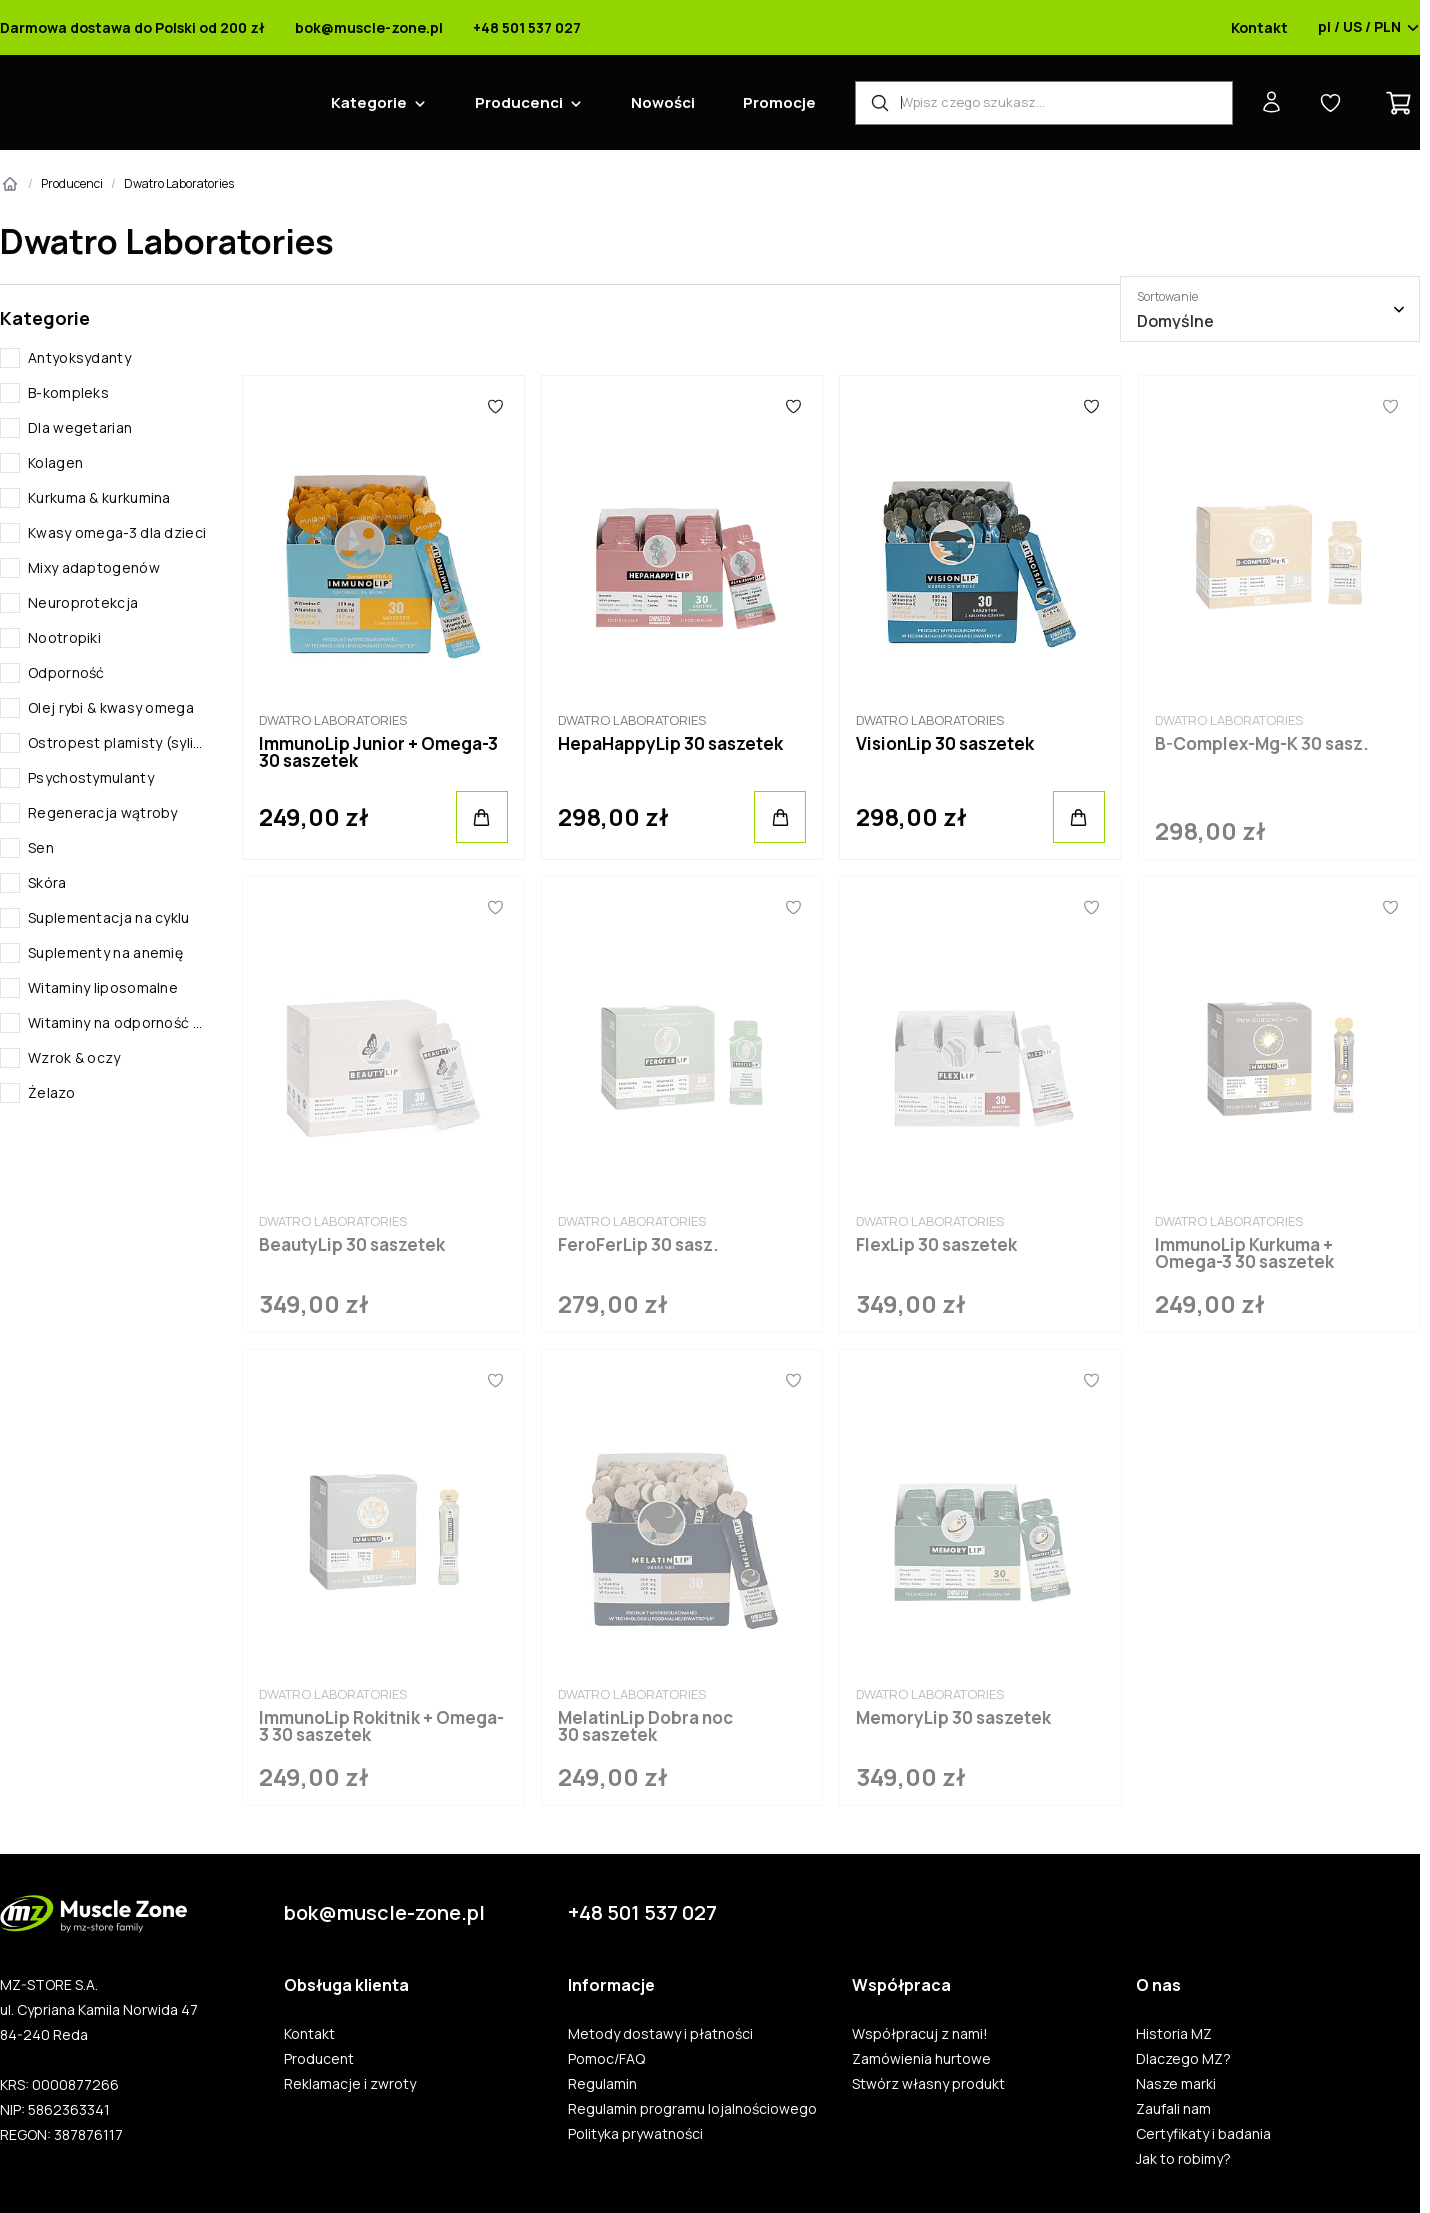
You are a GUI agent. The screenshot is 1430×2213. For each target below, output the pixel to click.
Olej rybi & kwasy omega (111, 707)
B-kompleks (68, 392)
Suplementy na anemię (105, 952)
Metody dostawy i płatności (660, 2034)
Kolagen (55, 462)
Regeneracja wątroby (103, 812)
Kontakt (1259, 28)
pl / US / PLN (1369, 28)
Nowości (663, 102)
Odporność (66, 672)
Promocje (779, 102)
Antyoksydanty (79, 357)
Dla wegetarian (80, 427)
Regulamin (602, 2084)
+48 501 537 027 (527, 28)
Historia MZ (1174, 2034)
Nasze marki (1176, 2084)
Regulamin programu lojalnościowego (692, 2109)
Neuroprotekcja (83, 602)
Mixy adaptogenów (94, 567)
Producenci (519, 102)
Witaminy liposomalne (103, 987)
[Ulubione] (495, 406)
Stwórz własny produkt (928, 2084)
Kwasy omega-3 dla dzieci (117, 532)
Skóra (47, 882)
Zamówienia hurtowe (921, 2059)
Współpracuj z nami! (920, 2034)
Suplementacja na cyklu (109, 917)
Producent (319, 2059)
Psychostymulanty (91, 777)
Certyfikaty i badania (1203, 2134)
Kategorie (369, 102)
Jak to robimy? (1183, 2159)
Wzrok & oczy (74, 1057)
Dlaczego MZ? (1183, 2059)
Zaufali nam (1173, 2109)
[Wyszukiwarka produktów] (1044, 103)
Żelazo (51, 1092)
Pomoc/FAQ (606, 2059)
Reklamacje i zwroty (350, 2084)
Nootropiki (64, 637)
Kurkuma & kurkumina (99, 497)
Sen (41, 847)
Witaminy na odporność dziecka (119, 1022)
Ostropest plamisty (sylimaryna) (119, 742)
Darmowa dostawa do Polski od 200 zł (132, 28)
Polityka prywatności (635, 2134)
